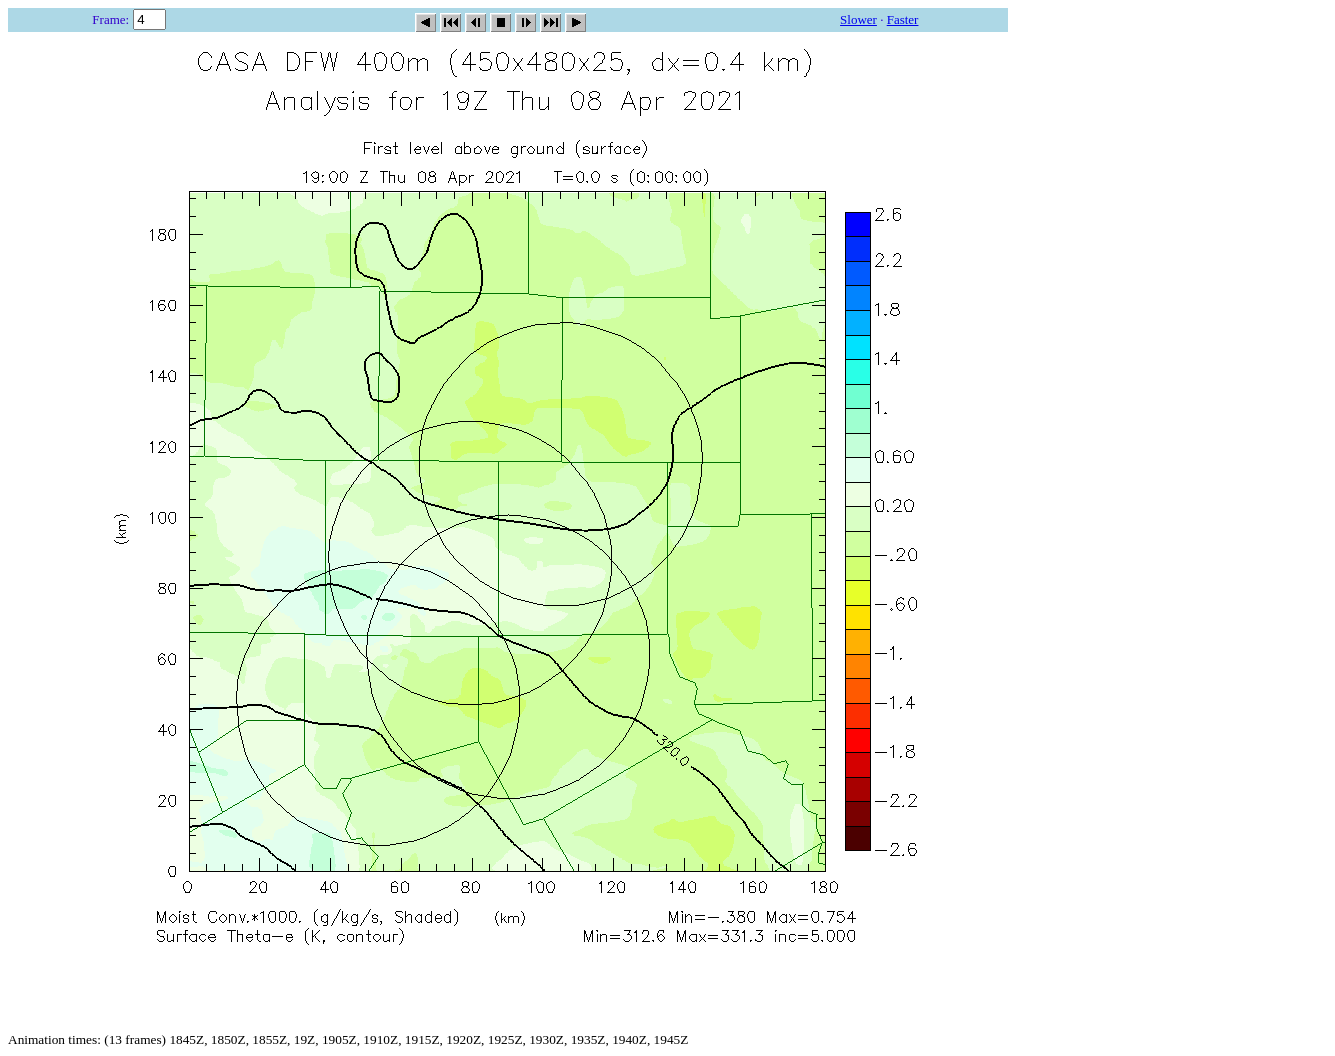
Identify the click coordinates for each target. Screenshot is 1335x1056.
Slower (858, 19)
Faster (903, 19)
